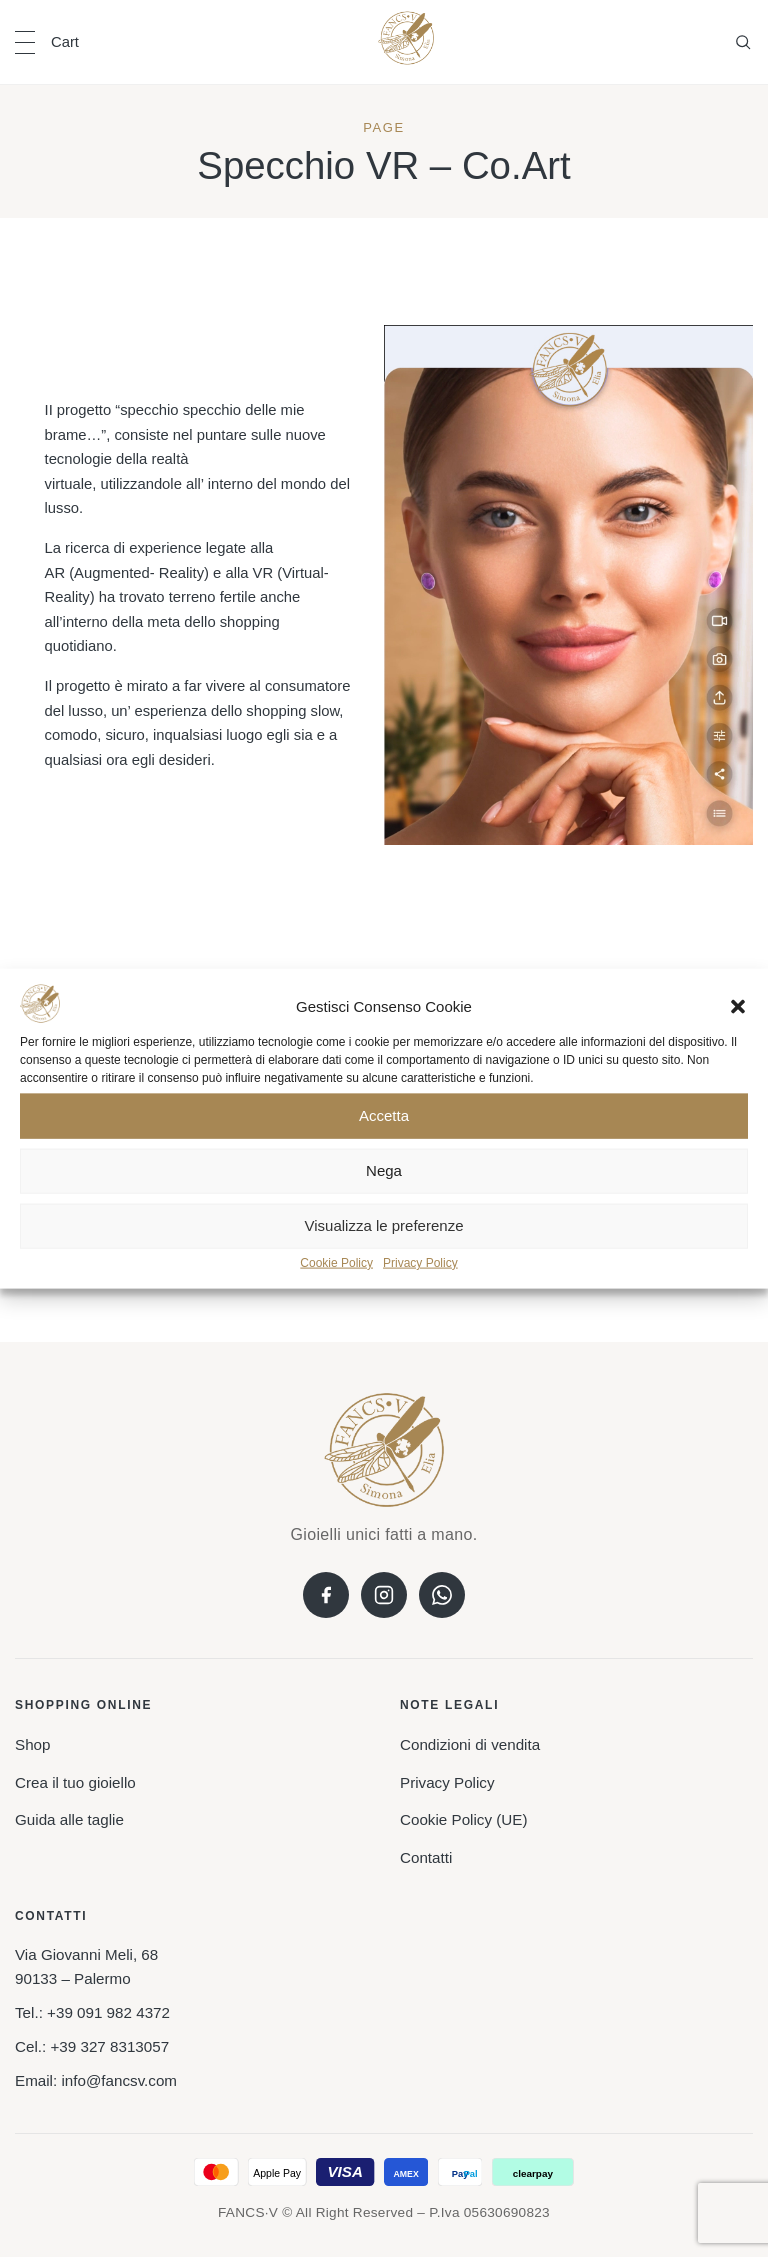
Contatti (426, 1857)
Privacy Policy (420, 1263)
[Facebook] (326, 1595)
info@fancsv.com (119, 2080)
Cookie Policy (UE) (463, 1819)
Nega (384, 1170)
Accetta (384, 1115)
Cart (65, 42)
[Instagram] (384, 1595)
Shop (32, 1744)
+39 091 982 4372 (108, 2012)
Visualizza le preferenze (384, 1225)
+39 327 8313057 (109, 2046)
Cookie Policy (336, 1263)
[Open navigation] (25, 42)
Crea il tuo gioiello (75, 1782)
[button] (738, 1007)
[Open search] (743, 42)
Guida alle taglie (69, 1819)
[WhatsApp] (442, 1595)
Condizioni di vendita (470, 1744)
